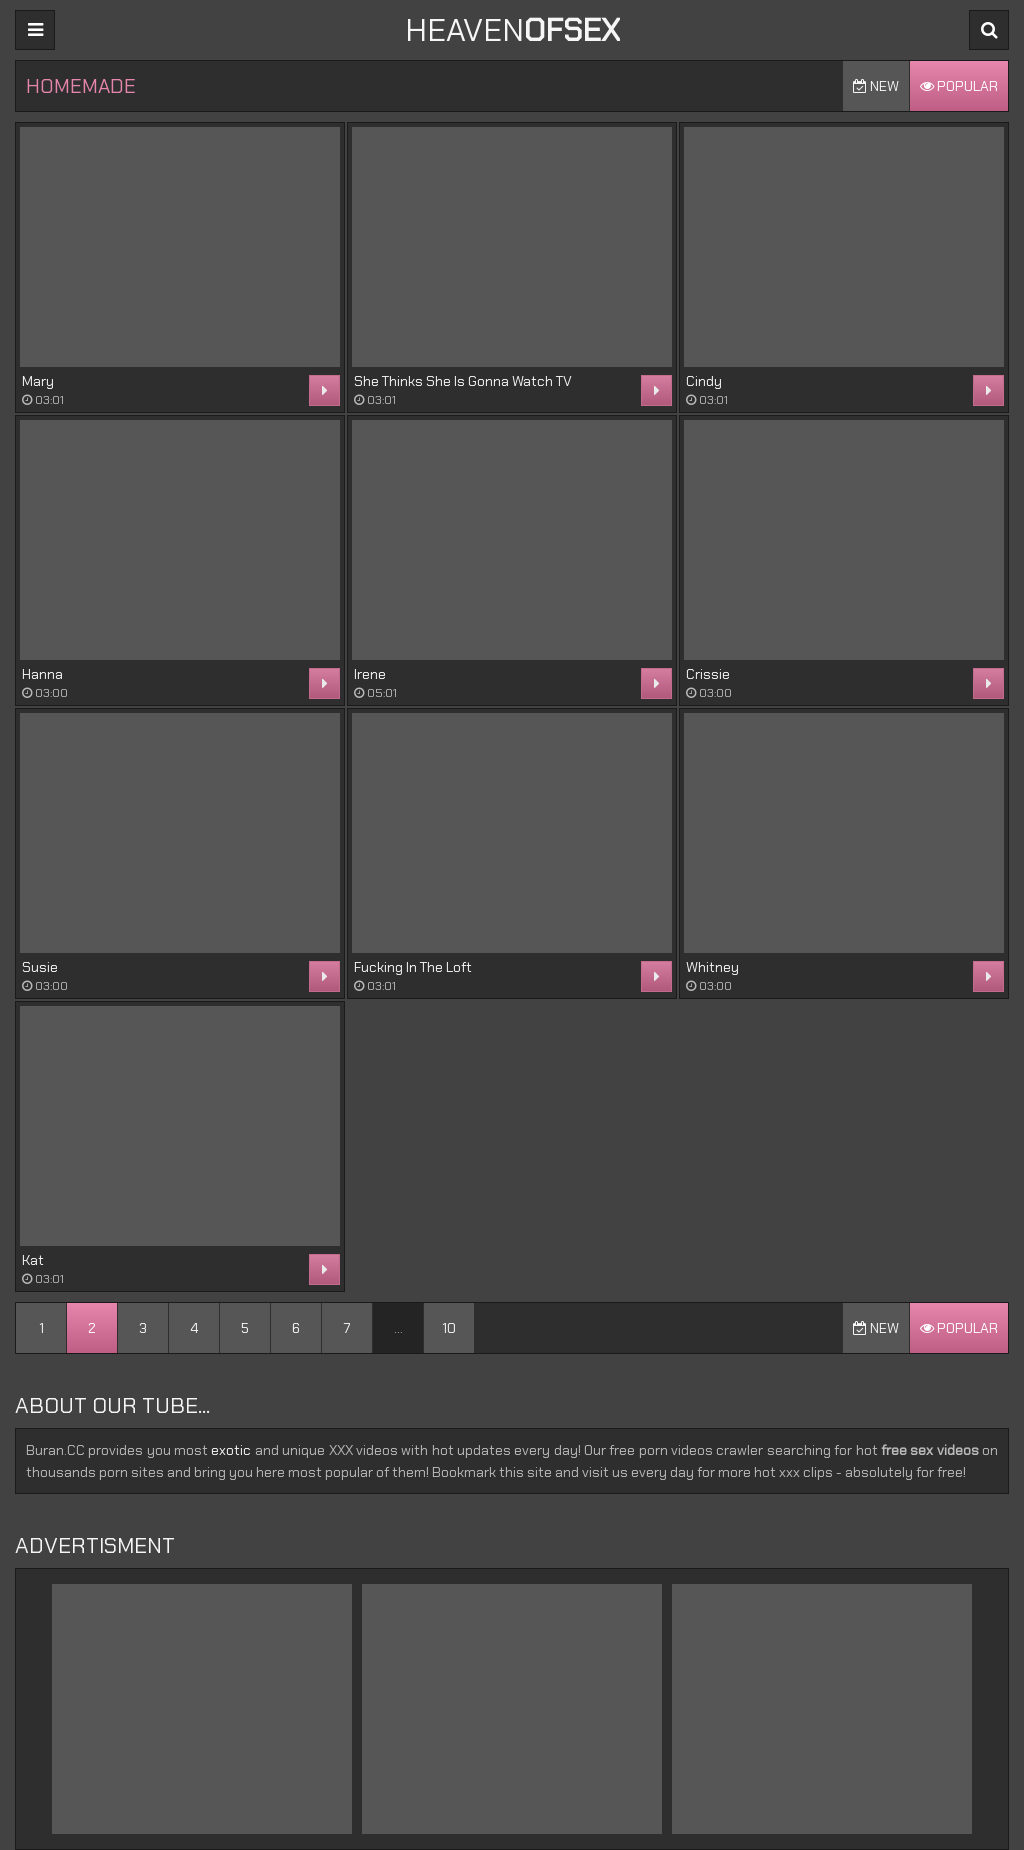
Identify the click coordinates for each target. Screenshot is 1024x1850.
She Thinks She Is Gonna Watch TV (463, 381)
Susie (40, 967)
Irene (370, 674)
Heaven (512, 30)
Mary (38, 381)
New (876, 86)
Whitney (712, 967)
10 (449, 1328)
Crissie (708, 674)
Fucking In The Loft (413, 967)
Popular (959, 86)
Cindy (704, 381)
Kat (33, 1260)
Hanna (42, 674)
